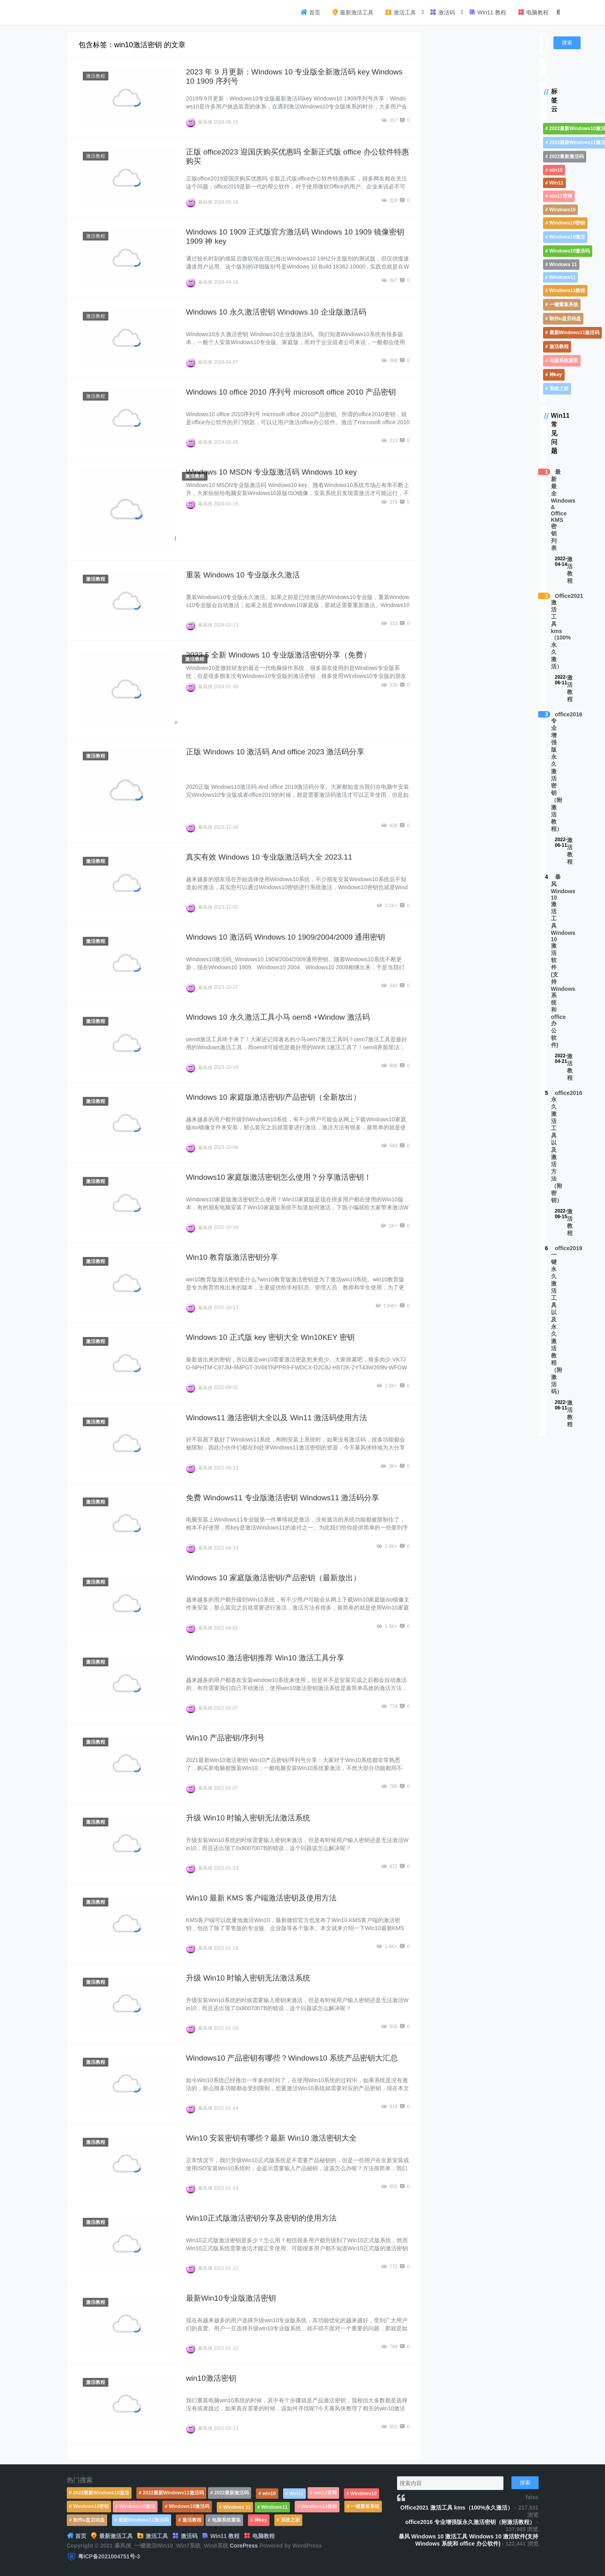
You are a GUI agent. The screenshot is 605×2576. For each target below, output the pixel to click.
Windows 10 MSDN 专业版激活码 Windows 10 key (271, 472)
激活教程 (95, 76)
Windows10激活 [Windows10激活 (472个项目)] (567, 237)
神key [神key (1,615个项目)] (555, 374)
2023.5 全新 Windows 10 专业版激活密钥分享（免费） (278, 655)
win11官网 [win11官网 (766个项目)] (560, 196)
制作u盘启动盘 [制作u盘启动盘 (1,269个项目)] (565, 318)
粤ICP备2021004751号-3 (109, 2556)
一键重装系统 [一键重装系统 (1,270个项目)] (563, 304)
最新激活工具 (352, 12)
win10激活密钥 (211, 2378)
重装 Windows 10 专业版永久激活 (243, 575)
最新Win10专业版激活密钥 (231, 2298)
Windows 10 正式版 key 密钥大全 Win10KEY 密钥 (270, 1337)
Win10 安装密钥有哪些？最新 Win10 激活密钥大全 (271, 2138)
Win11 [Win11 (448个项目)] (556, 183)
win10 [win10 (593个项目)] (556, 170)
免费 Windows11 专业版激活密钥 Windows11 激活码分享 (282, 1497)
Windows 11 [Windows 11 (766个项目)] (563, 264)
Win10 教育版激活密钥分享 (232, 1257)
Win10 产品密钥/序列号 (225, 1738)
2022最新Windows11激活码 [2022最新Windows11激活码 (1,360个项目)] (173, 2493)
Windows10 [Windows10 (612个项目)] (562, 209)
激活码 (442, 12)
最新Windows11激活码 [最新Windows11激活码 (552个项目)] (574, 332)
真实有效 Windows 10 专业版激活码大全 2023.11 (269, 857)
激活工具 (400, 12)
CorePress (244, 2545)
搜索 (567, 43)
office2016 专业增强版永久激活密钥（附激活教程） (470, 2522)
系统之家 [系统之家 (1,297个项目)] (559, 388)
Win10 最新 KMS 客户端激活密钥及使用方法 (261, 1898)
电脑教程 (533, 12)
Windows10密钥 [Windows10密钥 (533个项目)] (567, 223)
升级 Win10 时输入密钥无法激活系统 (248, 1818)
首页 (310, 12)
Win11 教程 (487, 12)
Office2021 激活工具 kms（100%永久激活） (456, 2507)
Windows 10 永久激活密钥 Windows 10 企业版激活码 (276, 312)
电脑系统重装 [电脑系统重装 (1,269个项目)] (563, 360)
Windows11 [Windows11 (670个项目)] (562, 277)
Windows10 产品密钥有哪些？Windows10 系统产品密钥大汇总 (292, 2058)
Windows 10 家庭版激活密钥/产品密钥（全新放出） (273, 1097)
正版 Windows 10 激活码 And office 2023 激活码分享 (275, 752)
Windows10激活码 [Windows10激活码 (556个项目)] (569, 251)
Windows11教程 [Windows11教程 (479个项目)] (567, 290)
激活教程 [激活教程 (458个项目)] (559, 346)
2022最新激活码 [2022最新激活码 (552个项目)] (566, 156)
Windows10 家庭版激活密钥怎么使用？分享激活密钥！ (279, 1177)
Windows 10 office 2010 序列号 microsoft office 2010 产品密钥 (291, 392)
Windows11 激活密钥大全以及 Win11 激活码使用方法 (276, 1417)
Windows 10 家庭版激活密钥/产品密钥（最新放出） (273, 1578)
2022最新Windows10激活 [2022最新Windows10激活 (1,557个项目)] (101, 2493)
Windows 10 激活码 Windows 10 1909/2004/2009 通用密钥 (285, 937)
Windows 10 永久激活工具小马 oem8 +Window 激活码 (278, 1017)
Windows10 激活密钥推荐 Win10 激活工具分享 (265, 1658)
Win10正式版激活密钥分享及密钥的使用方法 (261, 2218)
